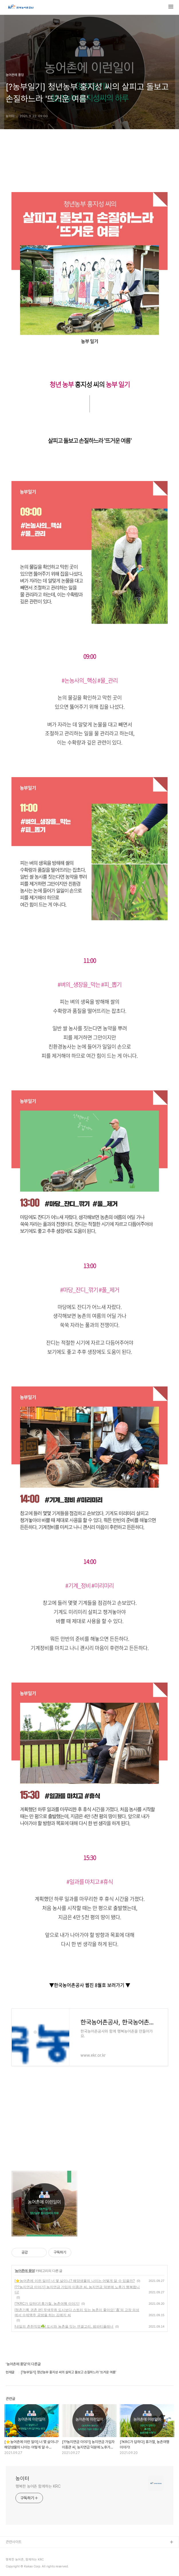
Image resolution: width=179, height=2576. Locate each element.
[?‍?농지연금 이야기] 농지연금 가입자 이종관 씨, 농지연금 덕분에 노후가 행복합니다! (77, 2289)
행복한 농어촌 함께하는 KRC (37, 2486)
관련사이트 (13, 2542)
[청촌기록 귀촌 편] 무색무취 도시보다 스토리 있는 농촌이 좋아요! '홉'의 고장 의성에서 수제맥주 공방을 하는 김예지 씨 (77, 2312)
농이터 (22, 2478)
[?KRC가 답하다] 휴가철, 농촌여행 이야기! (47, 2304)
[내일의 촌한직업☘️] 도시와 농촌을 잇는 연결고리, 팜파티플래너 (64, 2326)
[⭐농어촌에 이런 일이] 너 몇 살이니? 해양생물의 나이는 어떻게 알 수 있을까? (75, 2281)
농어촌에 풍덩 (24, 2271)
